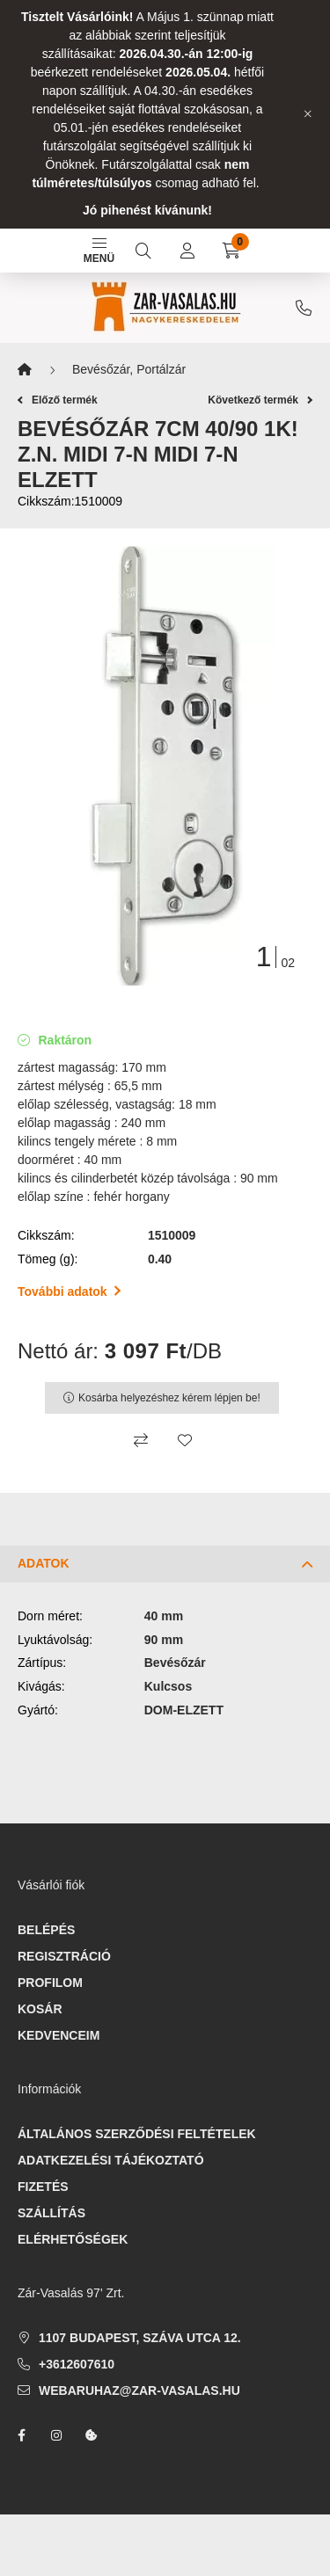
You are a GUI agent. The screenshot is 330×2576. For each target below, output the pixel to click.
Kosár (40, 2009)
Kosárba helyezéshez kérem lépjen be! (169, 1398)
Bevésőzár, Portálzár (129, 369)
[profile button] (187, 250)
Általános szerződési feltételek (137, 2134)
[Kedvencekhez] (184, 1440)
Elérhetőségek (73, 2239)
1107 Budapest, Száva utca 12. (140, 2338)
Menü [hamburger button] (99, 251)
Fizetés (43, 2186)
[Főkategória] (25, 369)
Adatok (44, 1563)
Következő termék (260, 400)
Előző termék (58, 400)
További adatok (69, 1291)
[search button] (143, 250)
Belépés (46, 1930)
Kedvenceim (58, 2035)
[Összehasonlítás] (140, 1440)
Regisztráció (64, 1956)
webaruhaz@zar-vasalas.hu (139, 2390)
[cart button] (231, 250)
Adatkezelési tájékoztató (111, 2160)
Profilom (50, 1983)
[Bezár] (308, 114)
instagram (56, 2435)
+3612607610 (303, 307)
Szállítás (51, 2213)
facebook (21, 2435)
